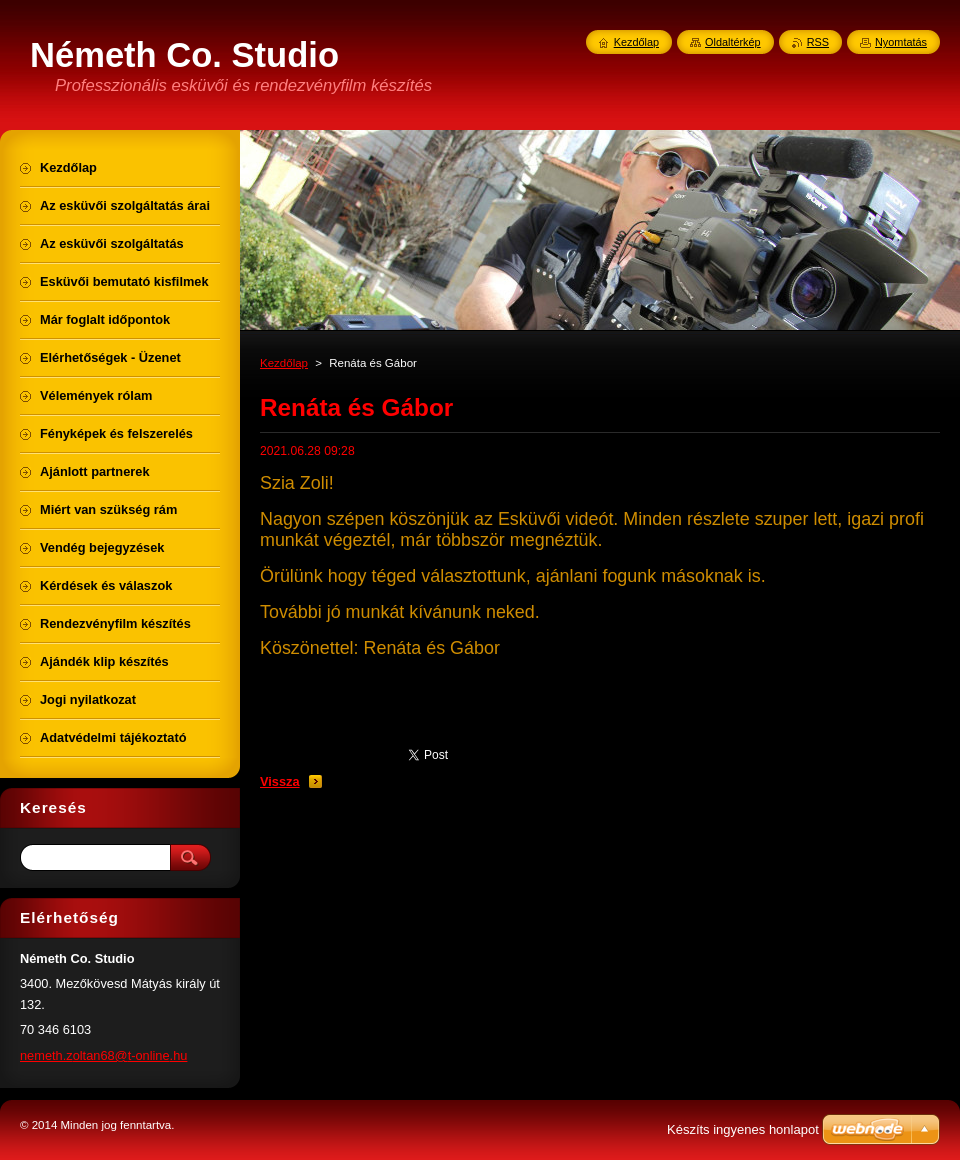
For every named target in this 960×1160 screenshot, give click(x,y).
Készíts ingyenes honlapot (743, 1129)
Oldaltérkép (733, 42)
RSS (818, 42)
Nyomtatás (901, 42)
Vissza (280, 781)
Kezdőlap (284, 363)
